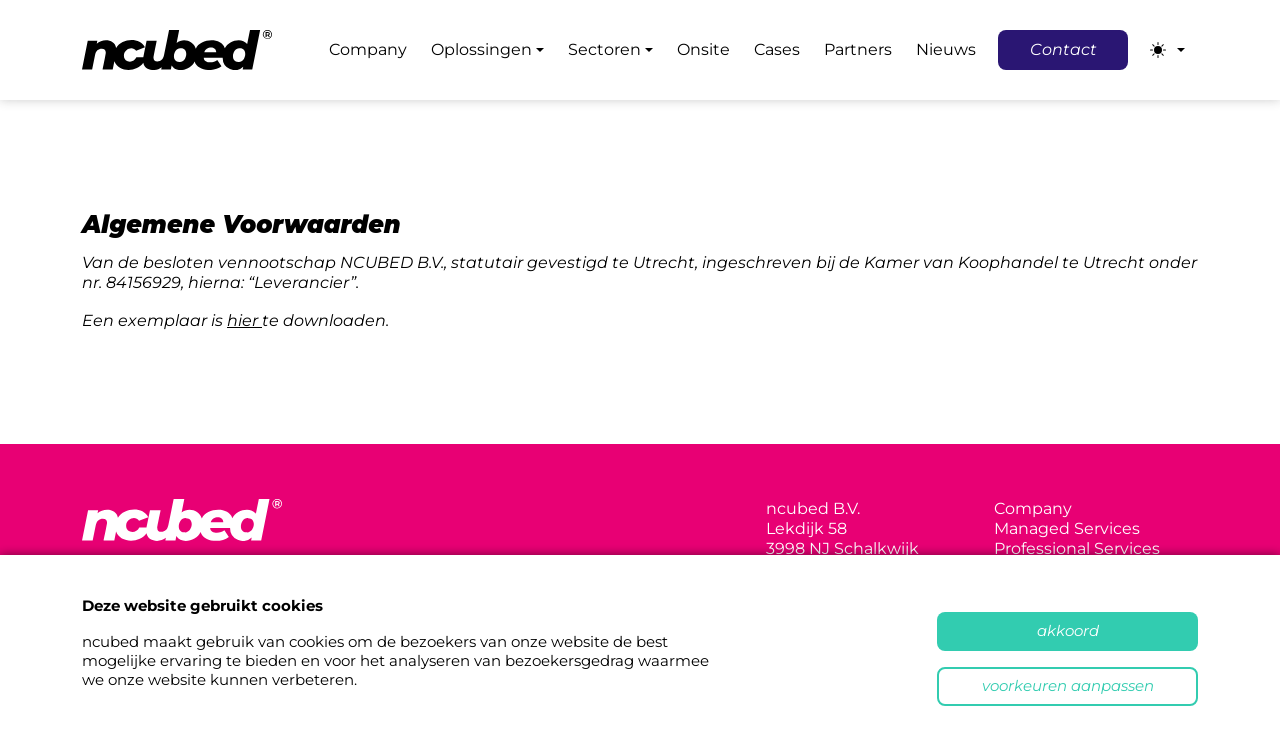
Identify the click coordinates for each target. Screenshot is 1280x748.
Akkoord (1068, 630)
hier (244, 320)
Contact (1063, 49)
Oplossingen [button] (481, 49)
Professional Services (1077, 548)
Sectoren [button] (604, 49)
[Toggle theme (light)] (1168, 50)
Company (368, 49)
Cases (777, 49)
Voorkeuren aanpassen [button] (1068, 685)
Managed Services (1067, 528)
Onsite (703, 49)
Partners (858, 49)
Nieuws (946, 49)
